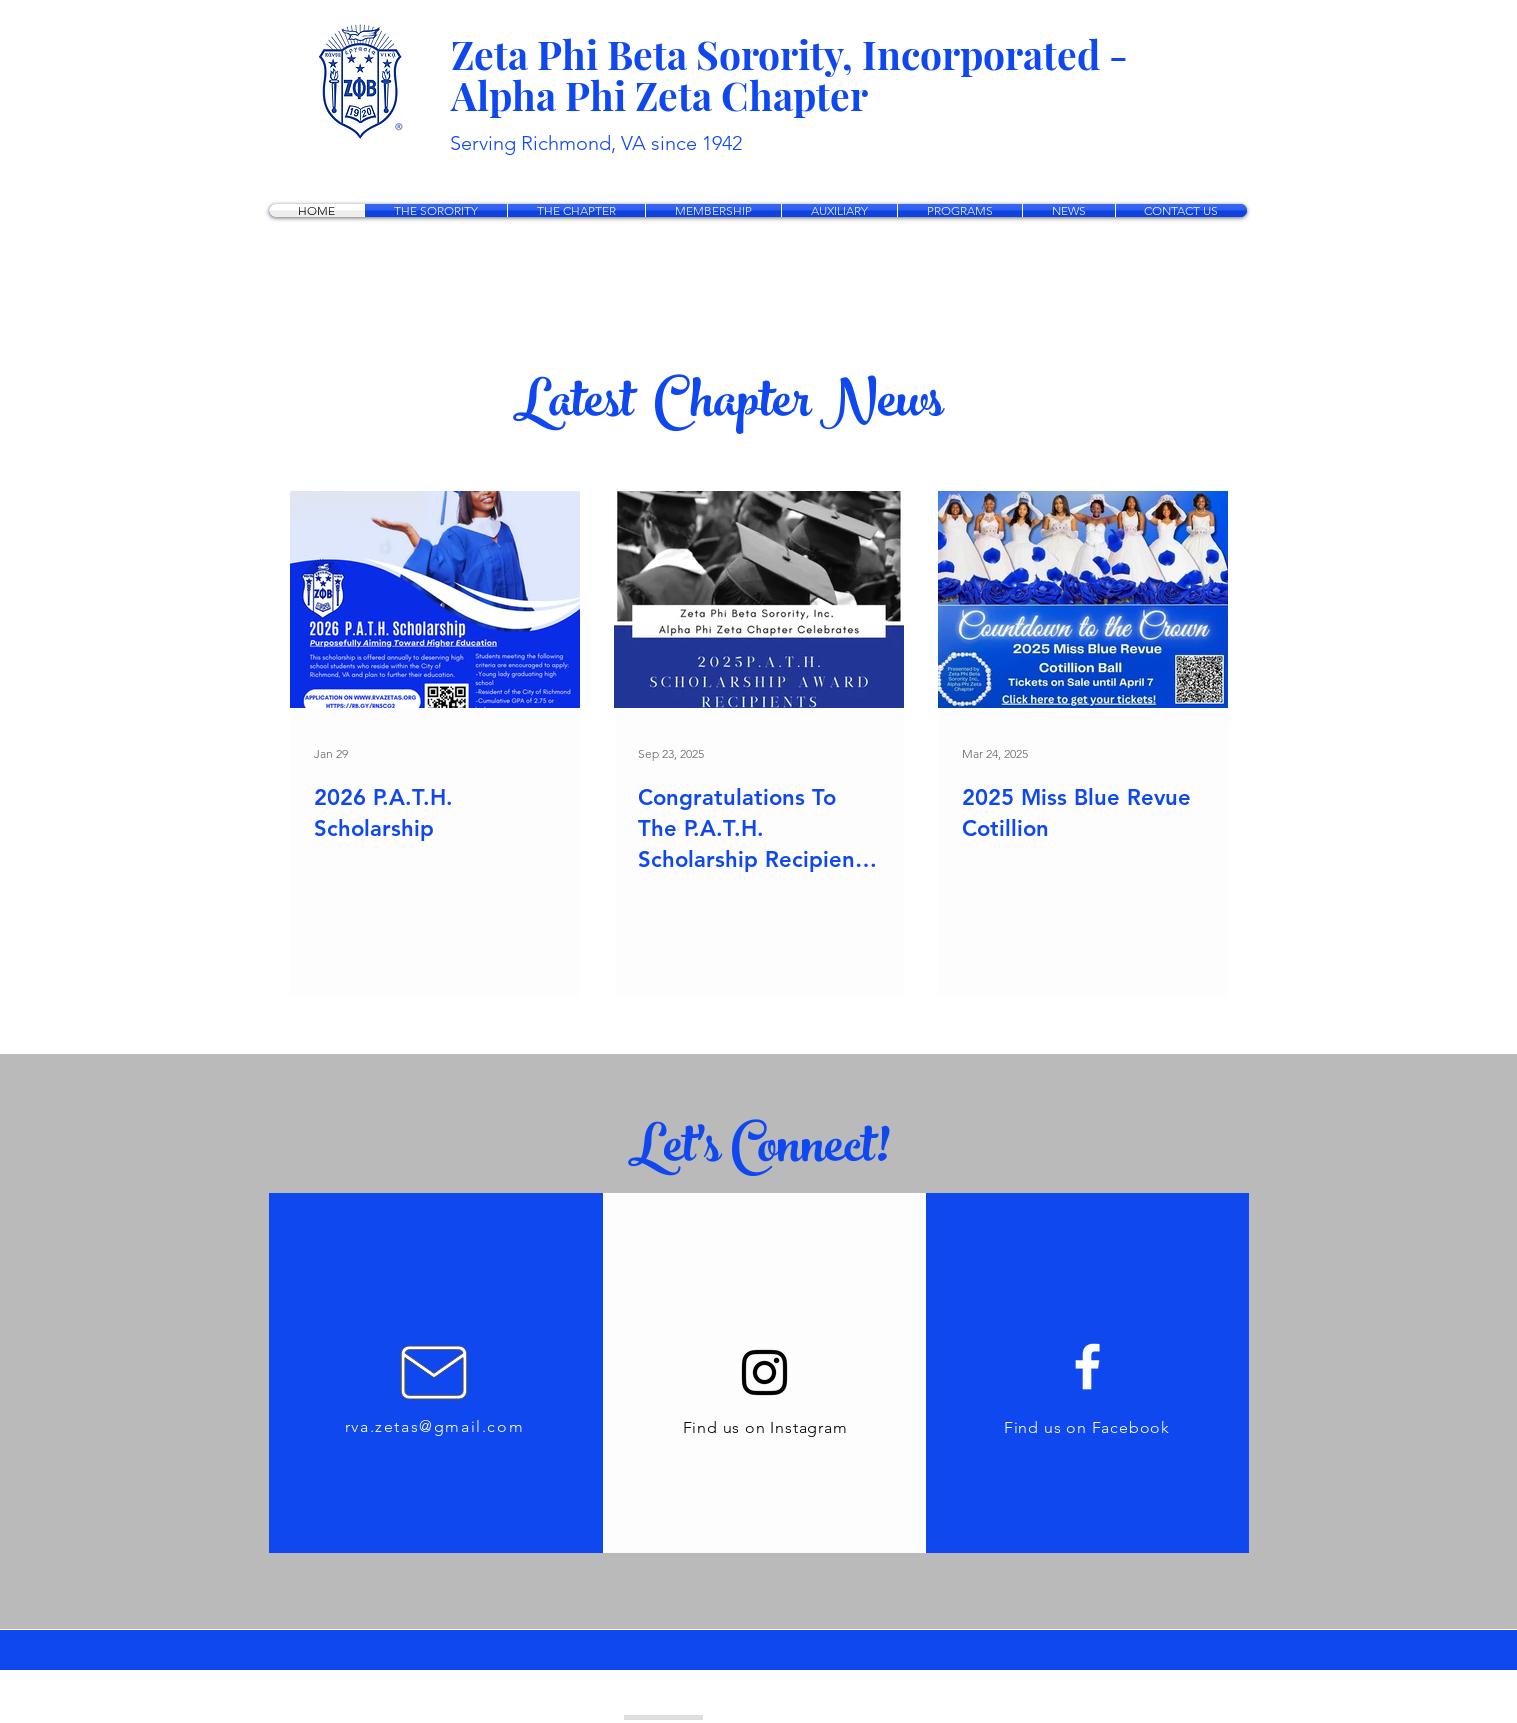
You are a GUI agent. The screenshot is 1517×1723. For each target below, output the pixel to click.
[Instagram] (764, 1372)
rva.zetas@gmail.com (434, 1426)
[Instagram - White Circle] (779, 1708)
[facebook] (745, 1708)
